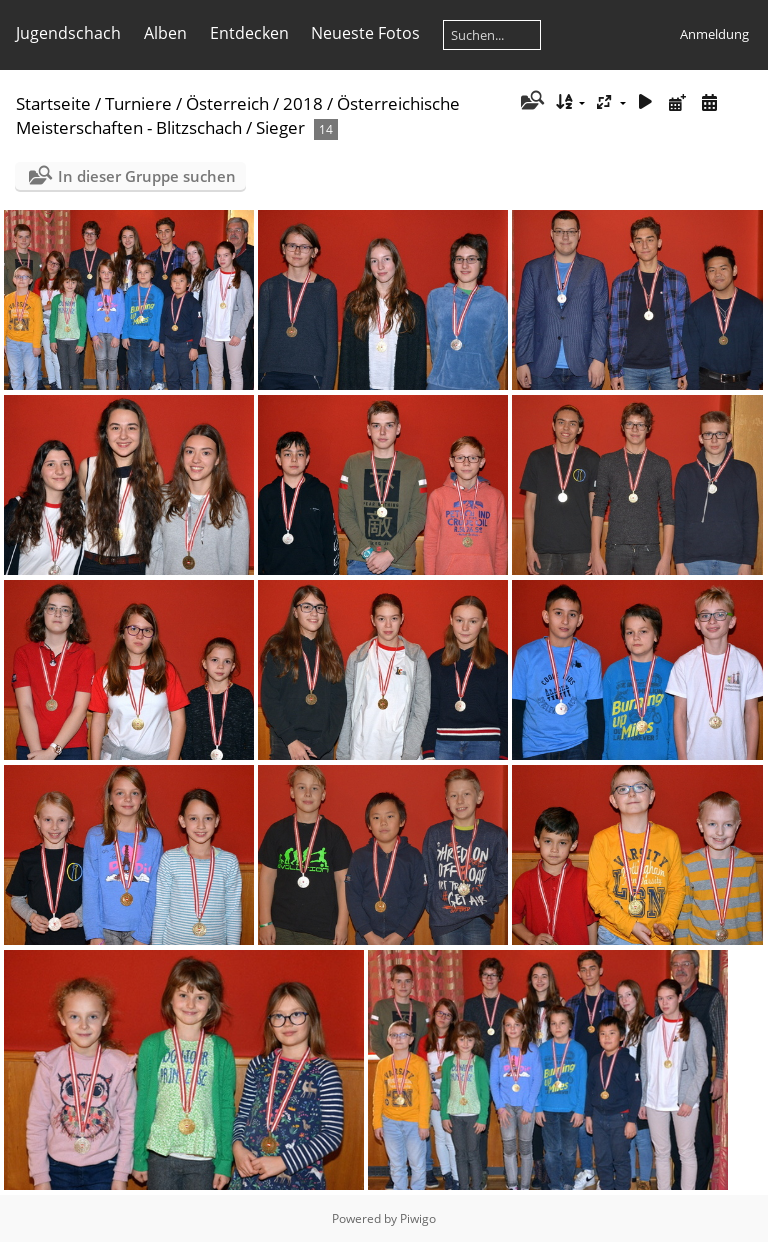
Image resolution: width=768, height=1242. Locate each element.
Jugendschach (68, 33)
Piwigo (418, 1218)
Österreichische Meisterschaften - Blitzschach (238, 115)
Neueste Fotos (365, 33)
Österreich (227, 103)
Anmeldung (714, 34)
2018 (303, 103)
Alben (165, 33)
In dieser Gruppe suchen (147, 176)
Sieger (280, 127)
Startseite (53, 103)
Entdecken (249, 33)
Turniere (138, 103)
